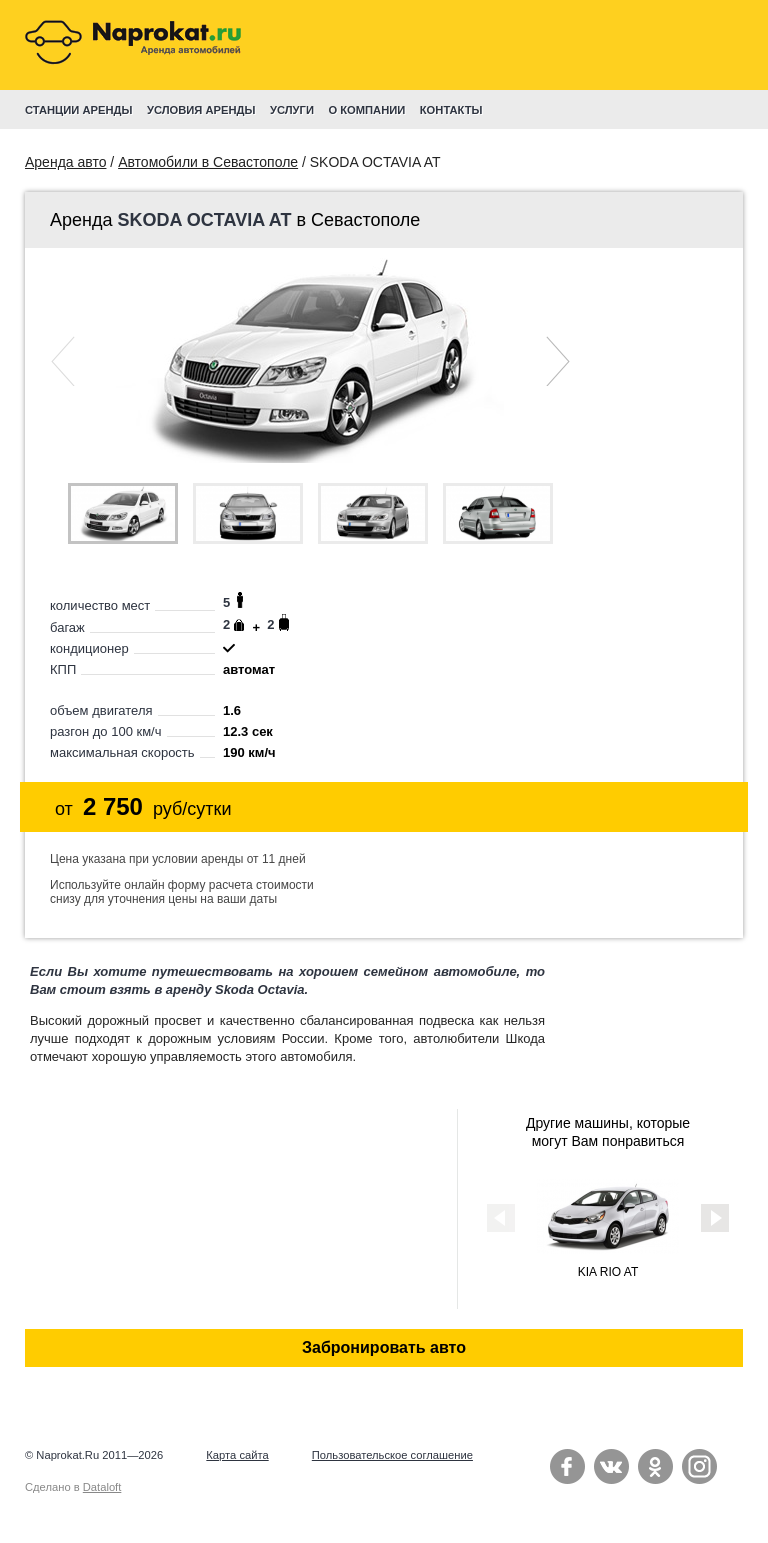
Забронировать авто (384, 1347)
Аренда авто (65, 162)
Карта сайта (237, 1455)
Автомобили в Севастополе (208, 162)
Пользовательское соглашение (392, 1455)
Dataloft (102, 1487)
